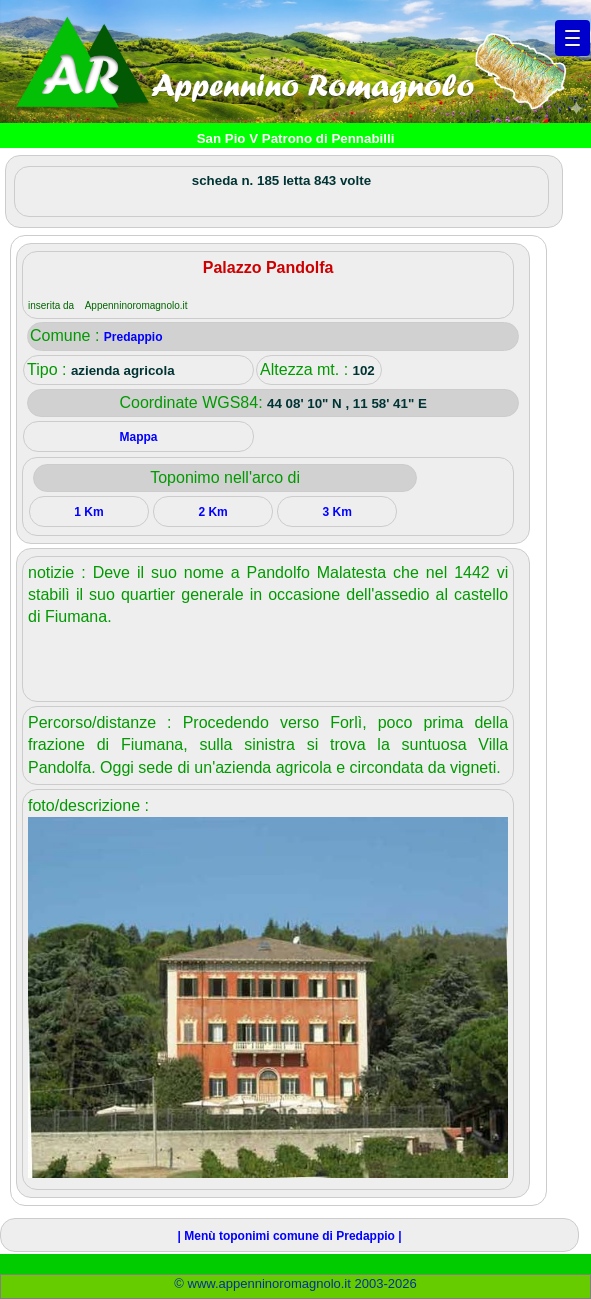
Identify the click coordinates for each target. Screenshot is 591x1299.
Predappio (133, 337)
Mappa (139, 437)
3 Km (336, 512)
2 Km (212, 512)
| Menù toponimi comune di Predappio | (290, 1236)
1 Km (88, 512)
